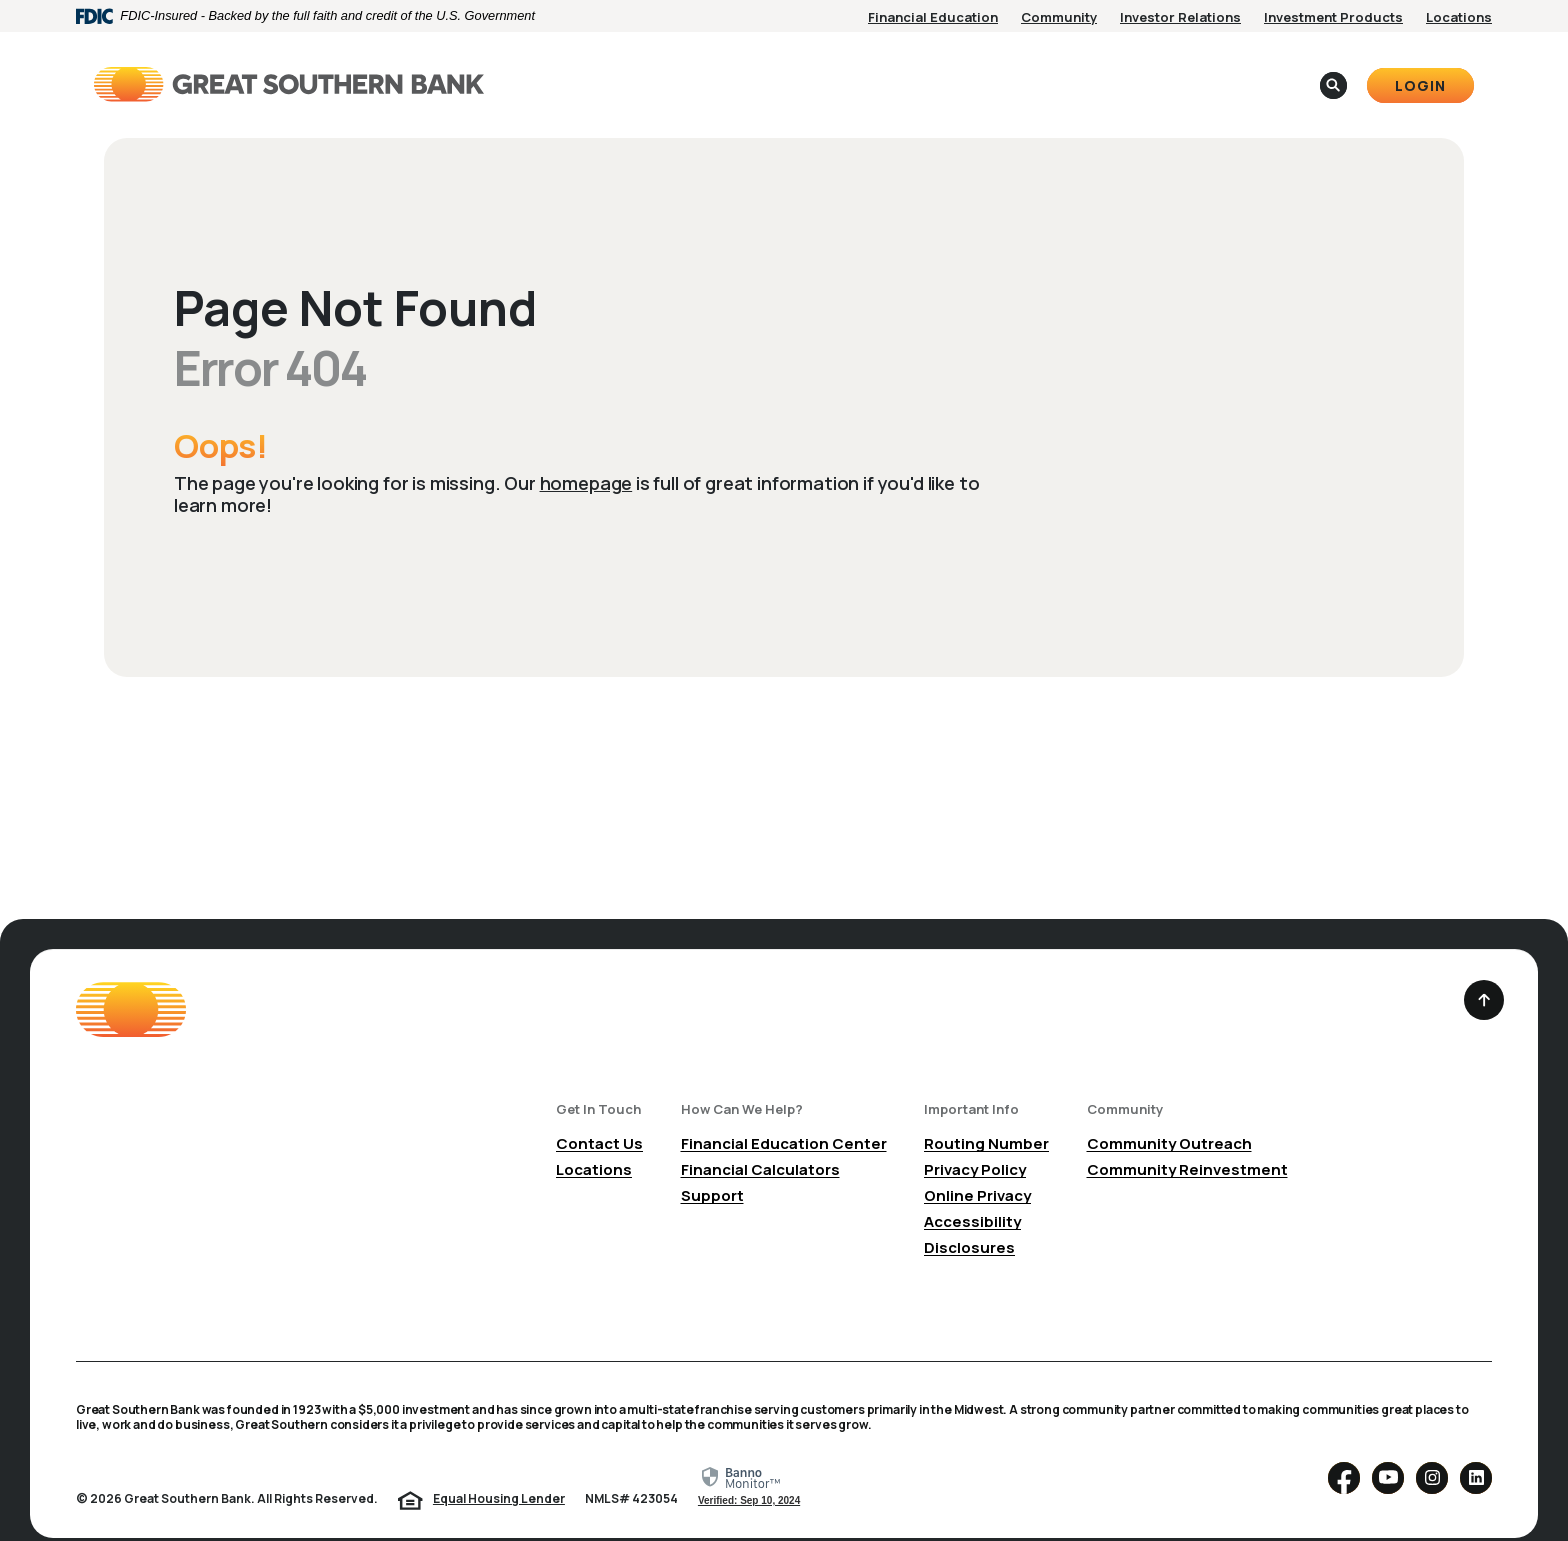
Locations (1459, 17)
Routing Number (986, 1116)
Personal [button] (695, 70)
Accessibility (972, 1194)
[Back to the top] (1484, 973)
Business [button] (800, 70)
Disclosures (969, 1220)
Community (1059, 17)
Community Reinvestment (1187, 1142)
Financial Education (933, 17)
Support (712, 1168)
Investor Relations (1180, 17)
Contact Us (599, 1116)
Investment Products (1333, 17)
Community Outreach (1169, 1116)
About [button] (895, 70)
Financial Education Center (784, 1116)
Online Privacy (977, 1168)
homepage (586, 456)
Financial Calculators (760, 1142)
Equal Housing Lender (499, 1471)
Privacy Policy (975, 1142)
